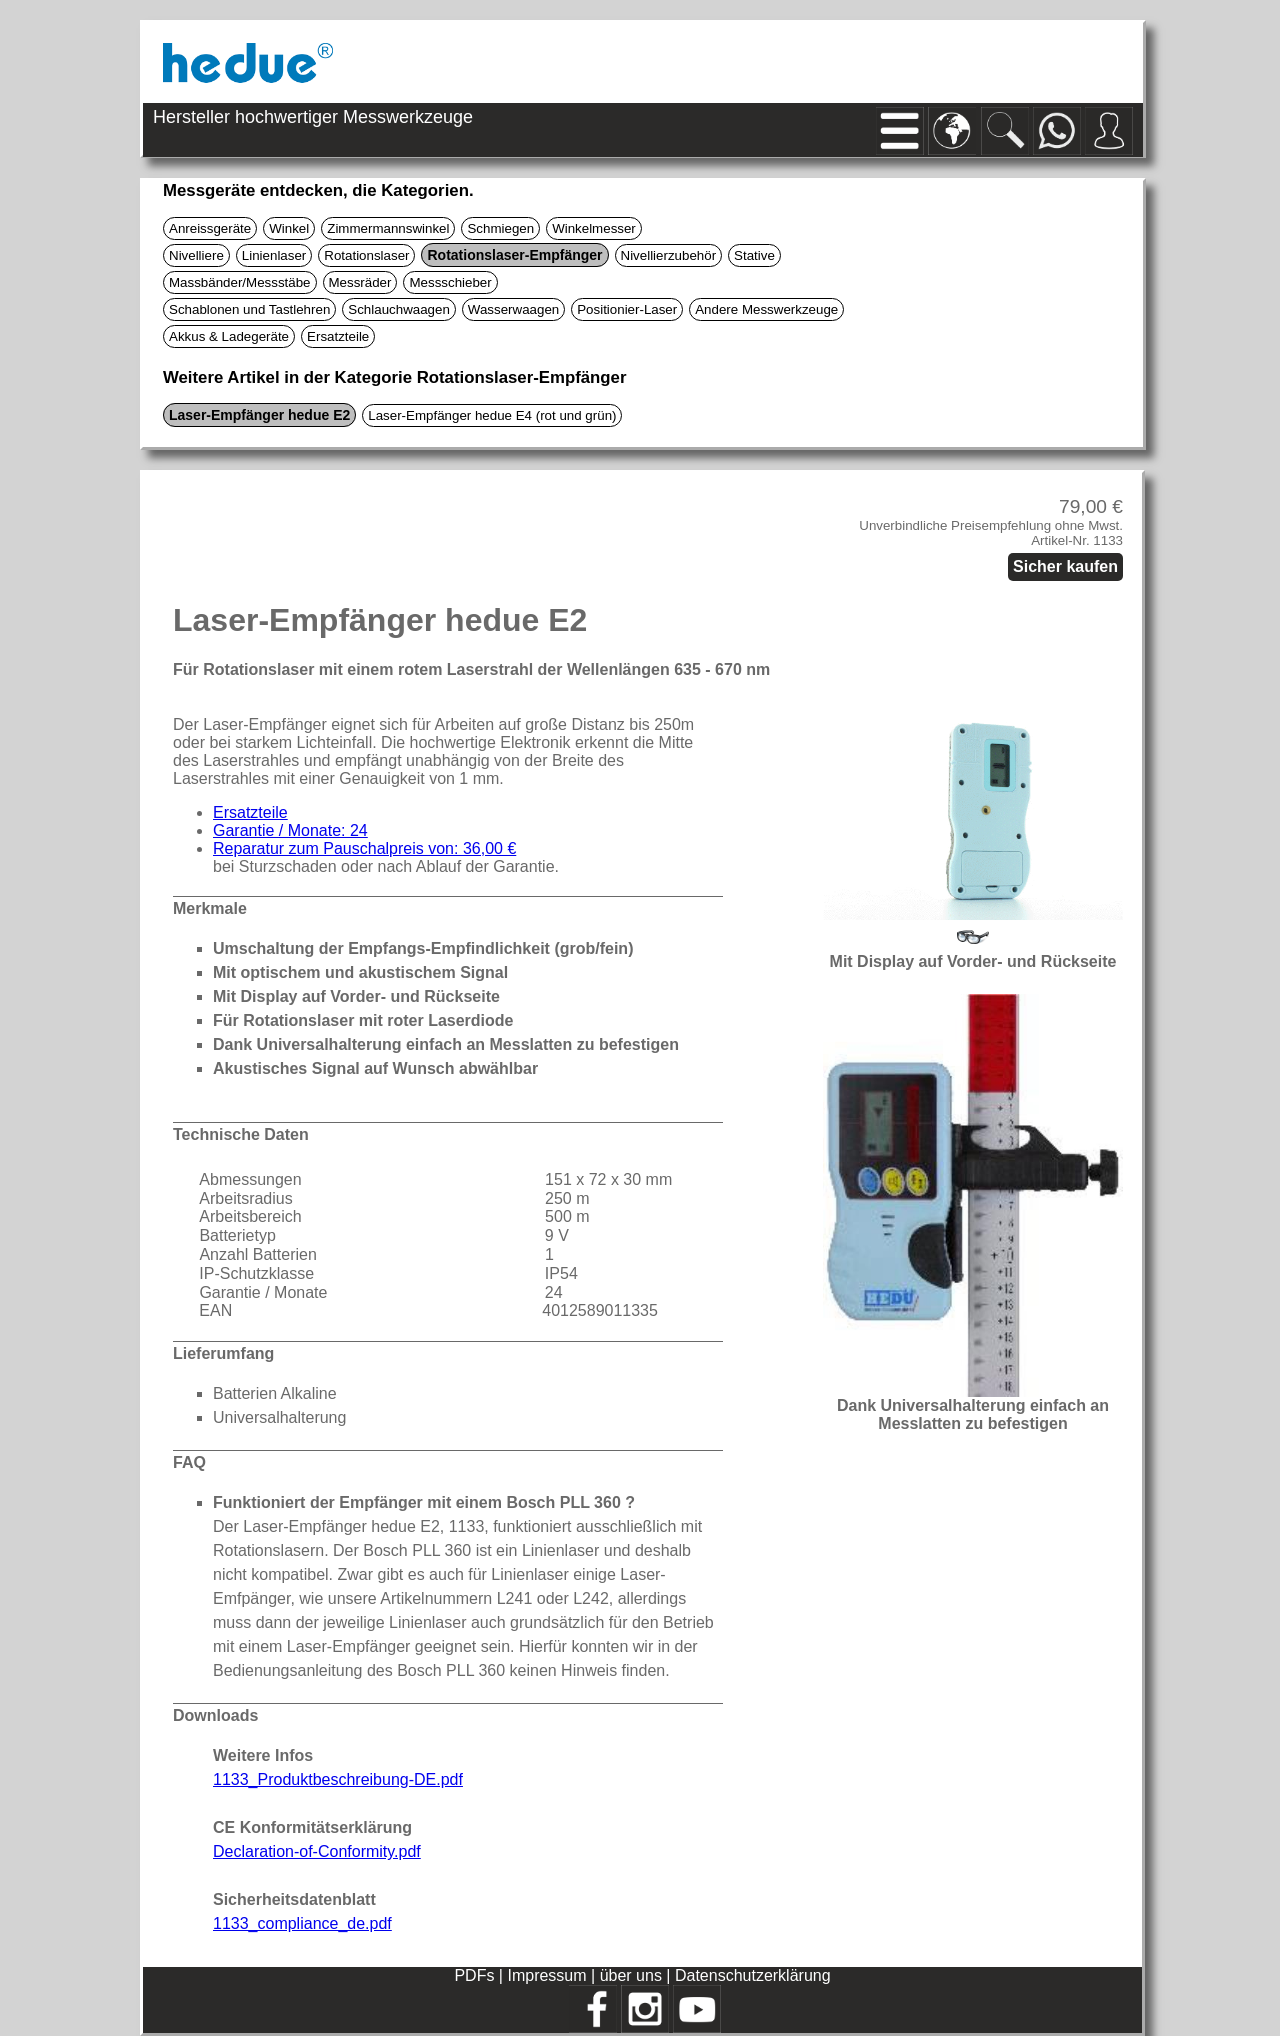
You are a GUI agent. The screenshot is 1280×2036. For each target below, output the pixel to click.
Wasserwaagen (513, 309)
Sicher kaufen (1065, 566)
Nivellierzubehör (669, 255)
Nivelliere (196, 255)
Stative (754, 255)
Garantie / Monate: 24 (290, 830)
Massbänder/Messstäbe (240, 282)
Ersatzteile (338, 336)
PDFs (474, 1975)
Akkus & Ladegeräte (229, 336)
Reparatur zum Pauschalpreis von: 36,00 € (364, 848)
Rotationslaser (366, 255)
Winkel (289, 228)
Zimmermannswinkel (388, 228)
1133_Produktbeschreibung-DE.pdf (338, 1779)
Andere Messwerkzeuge (766, 309)
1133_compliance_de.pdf (302, 1923)
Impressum (546, 1975)
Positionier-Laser (627, 309)
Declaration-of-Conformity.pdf (317, 1851)
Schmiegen (500, 228)
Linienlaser (274, 255)
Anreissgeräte (210, 228)
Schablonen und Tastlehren (249, 309)
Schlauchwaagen (399, 309)
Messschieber (450, 282)
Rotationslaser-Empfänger (514, 255)
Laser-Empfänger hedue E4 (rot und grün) (492, 415)
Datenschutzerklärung (753, 1975)
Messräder (360, 282)
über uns (631, 1975)
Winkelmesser (594, 228)
